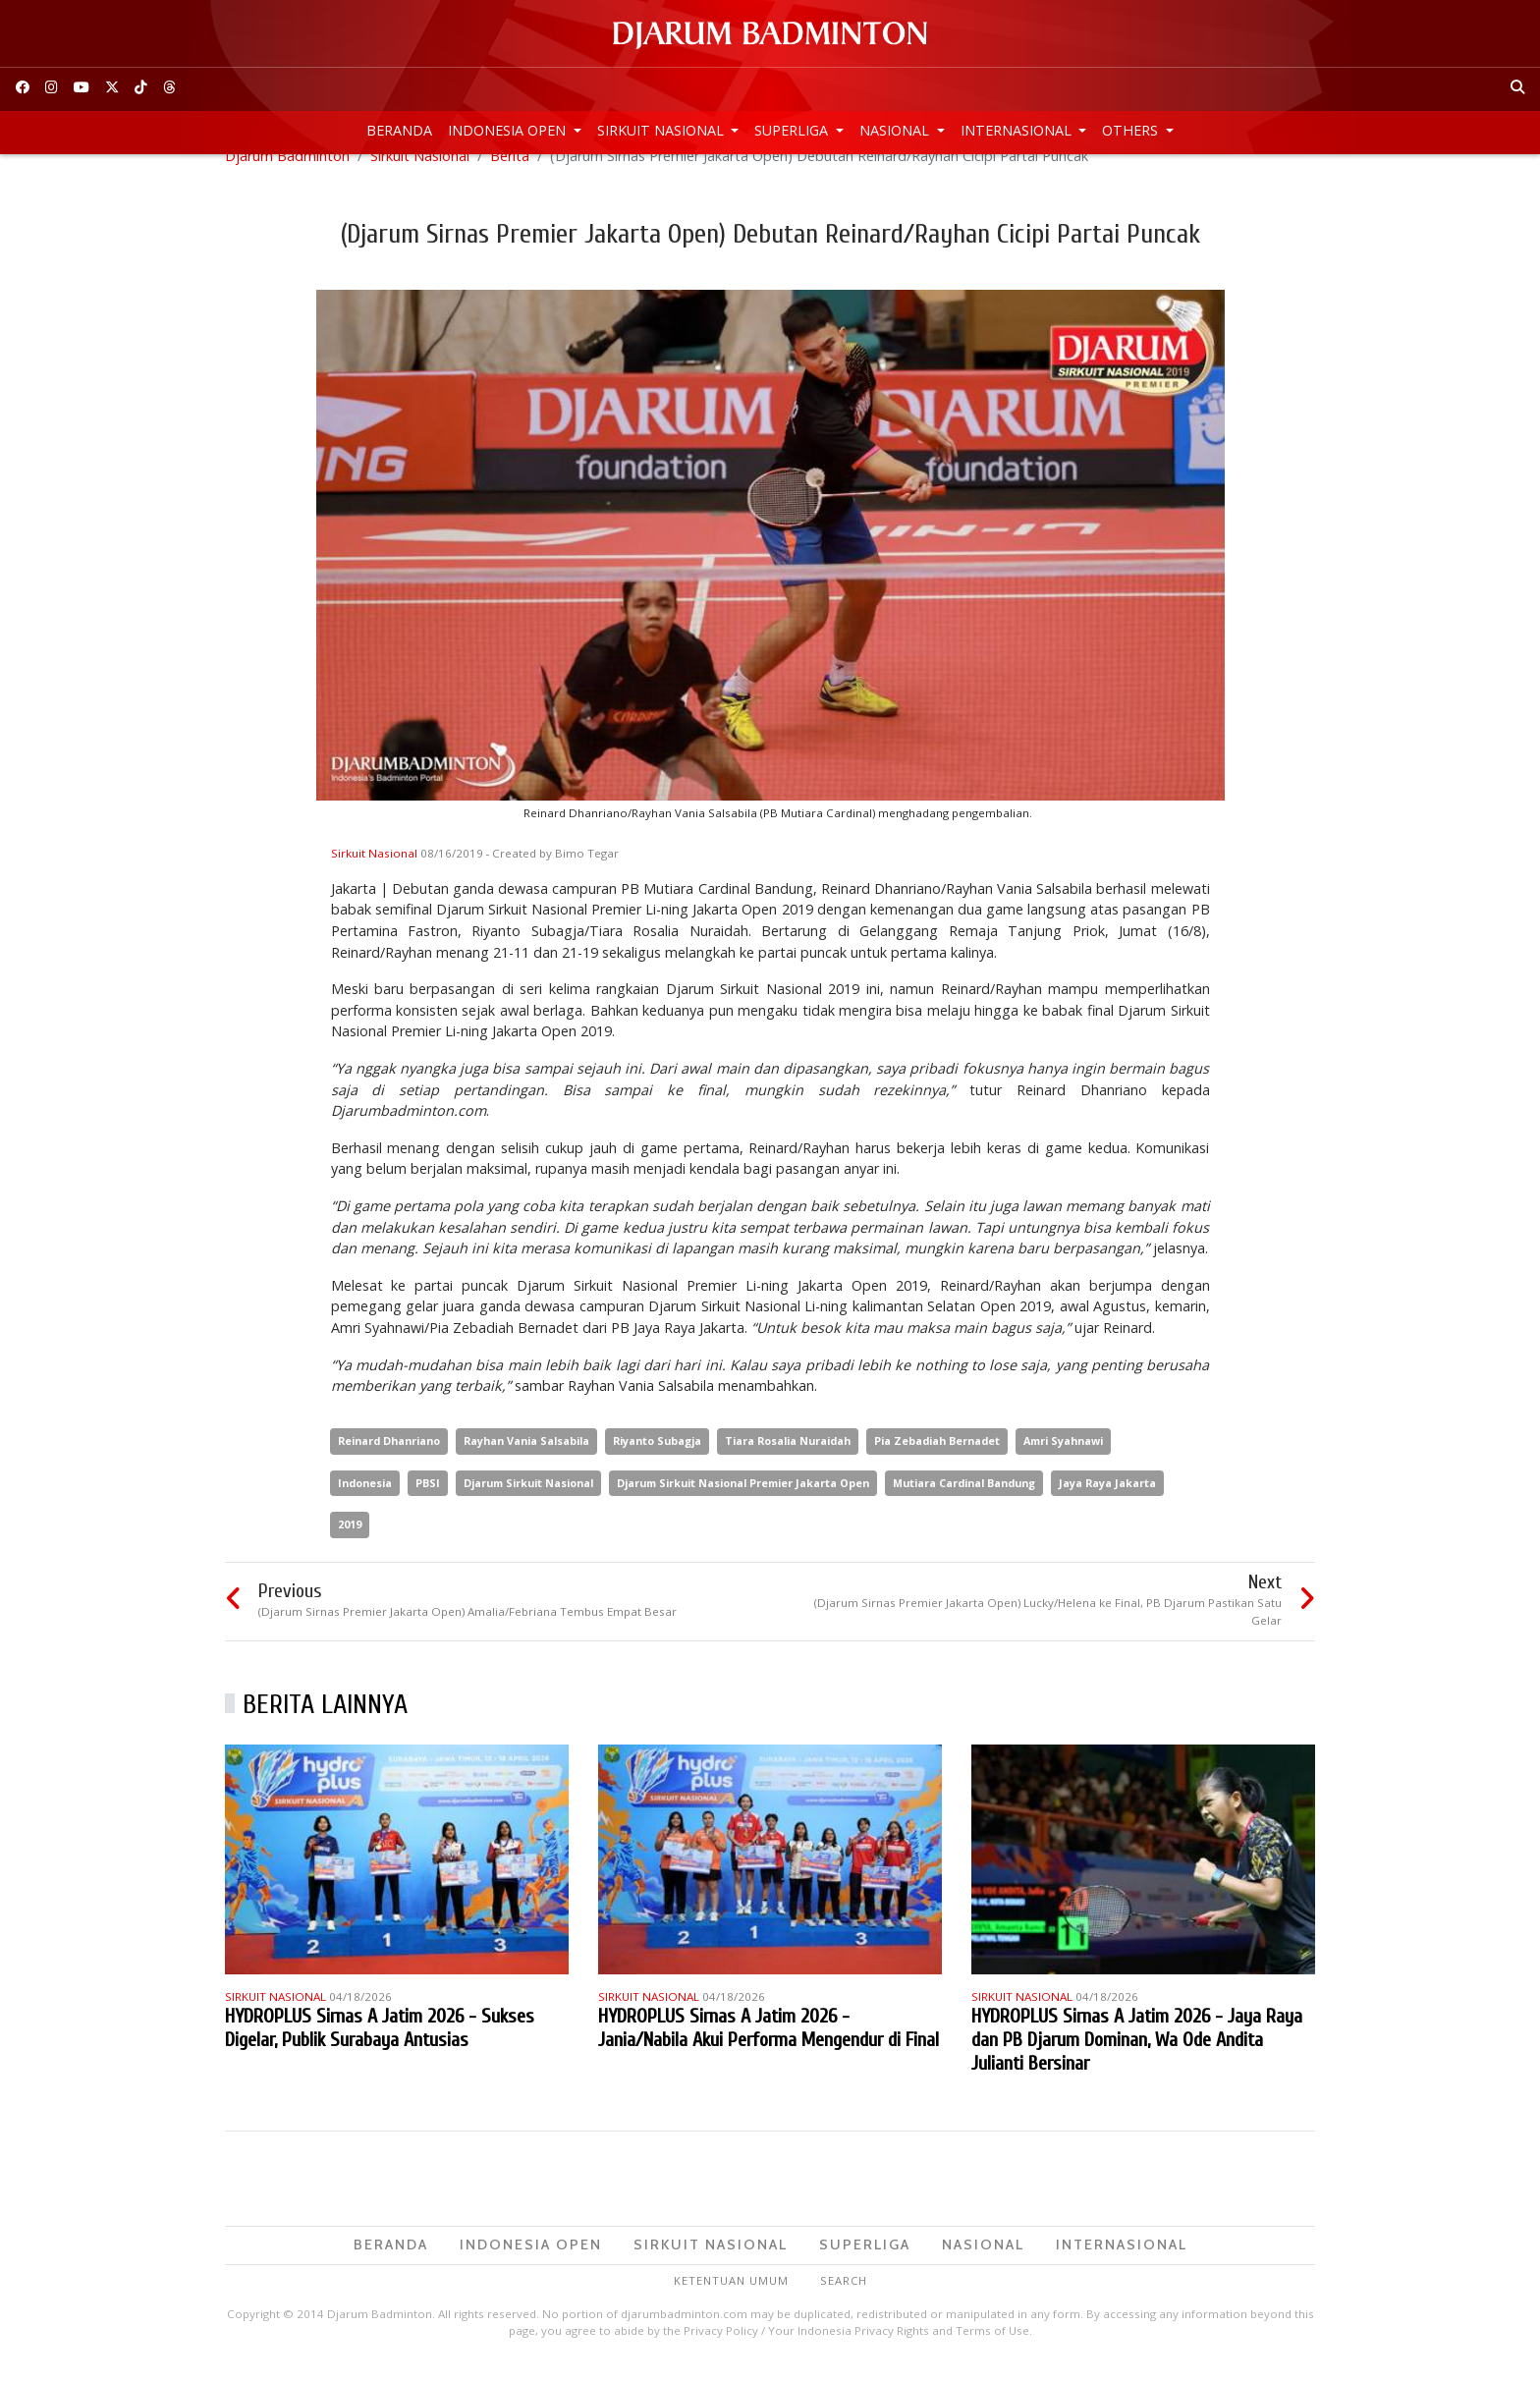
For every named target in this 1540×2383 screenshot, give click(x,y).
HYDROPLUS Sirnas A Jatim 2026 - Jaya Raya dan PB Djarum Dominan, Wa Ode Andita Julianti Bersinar (1136, 2060)
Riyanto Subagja (657, 1461)
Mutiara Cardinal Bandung (964, 1503)
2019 (349, 1545)
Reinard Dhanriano (389, 1461)
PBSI (427, 1503)
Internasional (1018, 130)
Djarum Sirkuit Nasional (528, 1503)
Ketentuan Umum (731, 2301)
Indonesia (365, 1503)
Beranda (399, 130)
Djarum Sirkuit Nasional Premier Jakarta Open (743, 1503)
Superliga (793, 130)
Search (843, 2301)
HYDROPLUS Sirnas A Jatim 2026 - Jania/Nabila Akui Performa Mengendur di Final (768, 2048)
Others (1132, 130)
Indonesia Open (509, 130)
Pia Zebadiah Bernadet (937, 1461)
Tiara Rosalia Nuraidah (788, 1461)
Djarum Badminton (287, 176)
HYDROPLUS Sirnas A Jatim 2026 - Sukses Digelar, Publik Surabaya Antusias (379, 2048)
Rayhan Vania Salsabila (526, 1461)
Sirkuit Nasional (662, 130)
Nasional (896, 130)
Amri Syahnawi (1063, 1461)
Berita (509, 176)
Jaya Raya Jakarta (1107, 1503)
